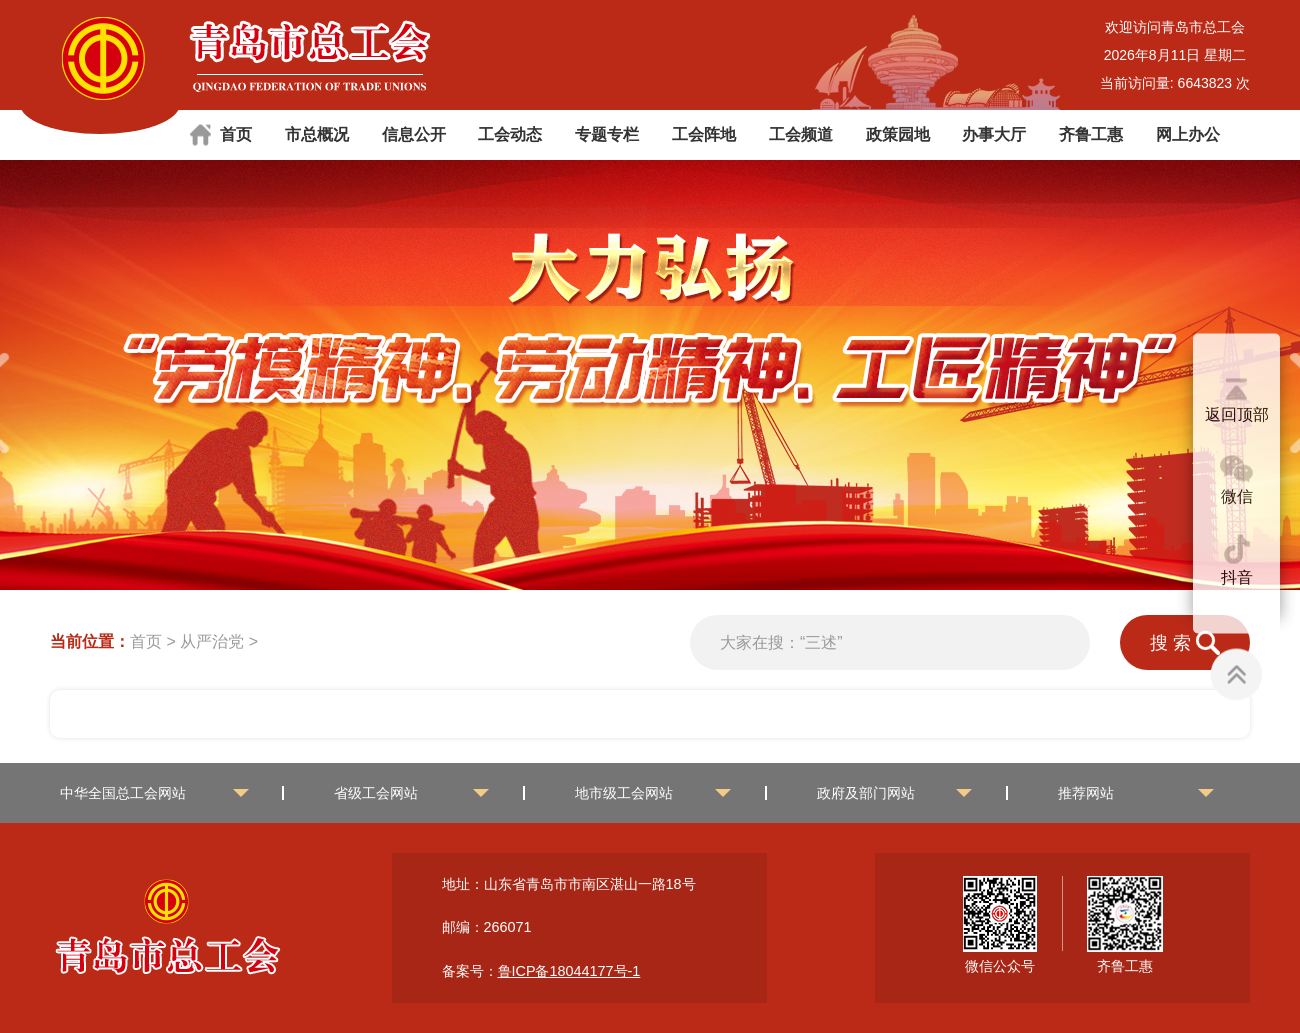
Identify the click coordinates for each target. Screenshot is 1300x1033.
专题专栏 (607, 134)
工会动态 (510, 134)
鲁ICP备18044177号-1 (569, 971)
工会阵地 (704, 134)
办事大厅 (994, 134)
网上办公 (1188, 134)
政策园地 (898, 134)
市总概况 (317, 134)
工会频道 (801, 134)
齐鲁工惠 (1091, 134)
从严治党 (212, 641)
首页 (236, 134)
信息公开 (414, 134)
